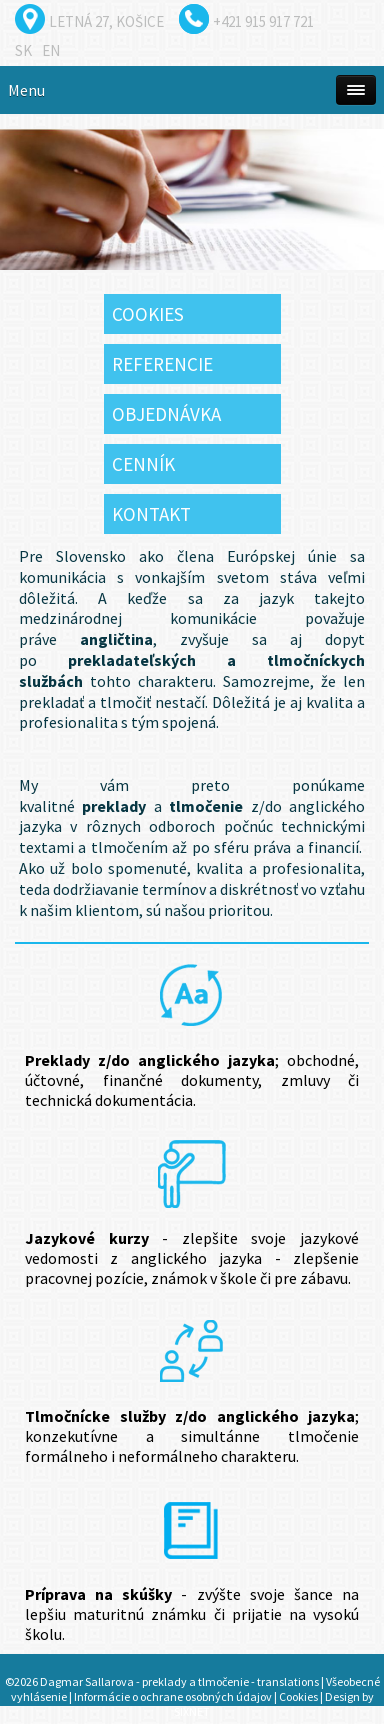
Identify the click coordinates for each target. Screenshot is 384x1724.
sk (23, 50)
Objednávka (166, 414)
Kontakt (151, 514)
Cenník (143, 464)
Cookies (148, 314)
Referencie (162, 364)
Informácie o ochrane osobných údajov (173, 1696)
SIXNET (192, 1711)
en (51, 50)
